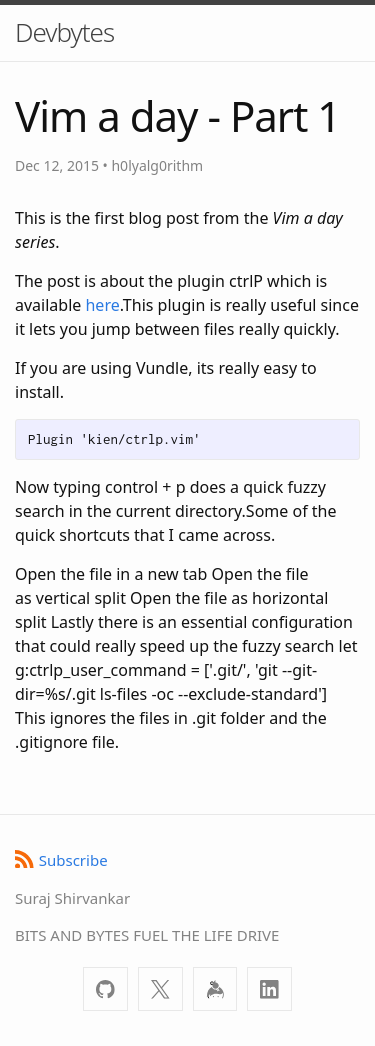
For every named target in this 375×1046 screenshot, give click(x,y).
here (102, 305)
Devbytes (64, 32)
